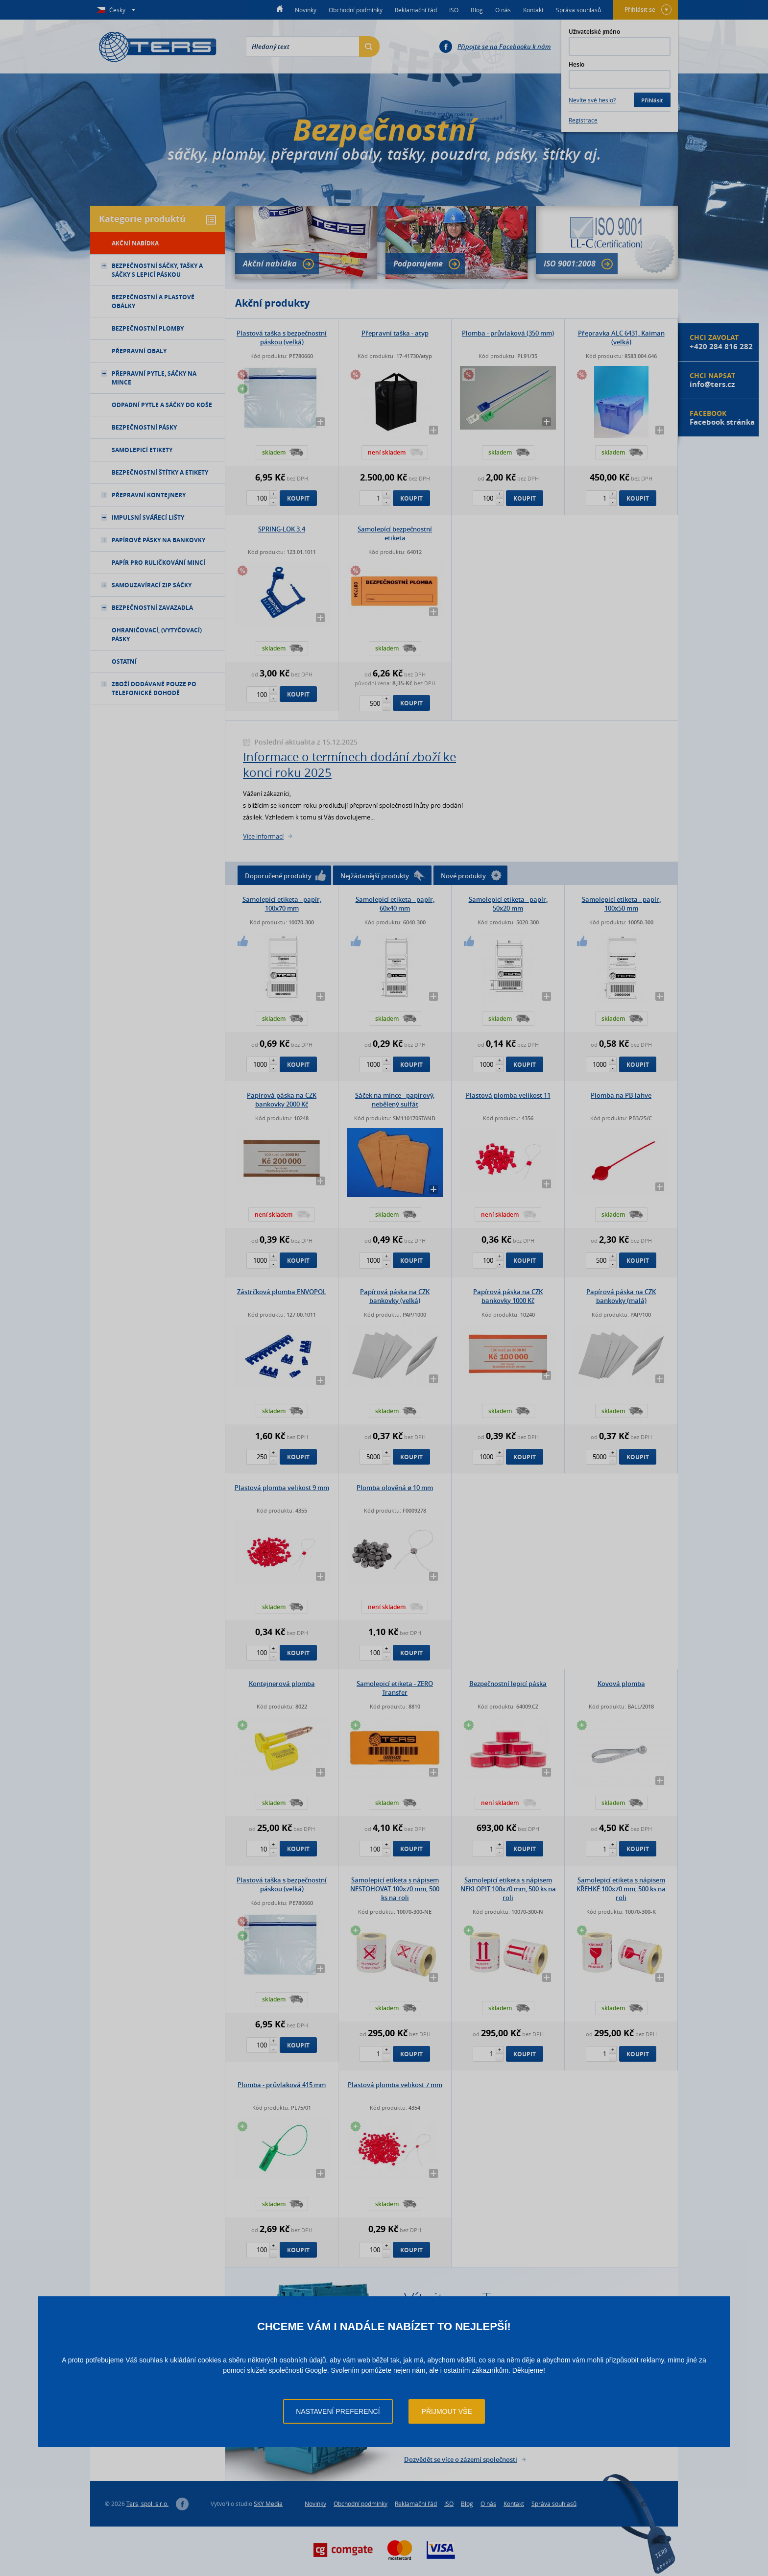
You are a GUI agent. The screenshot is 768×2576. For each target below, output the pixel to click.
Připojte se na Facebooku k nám (504, 46)
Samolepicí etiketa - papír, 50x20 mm (508, 904)
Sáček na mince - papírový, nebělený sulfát (394, 1099)
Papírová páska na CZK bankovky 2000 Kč (281, 1099)
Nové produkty (471, 875)
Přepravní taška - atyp (395, 333)
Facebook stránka (722, 422)
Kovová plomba (621, 1683)
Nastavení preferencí (338, 2411)
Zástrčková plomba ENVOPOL (281, 1291)
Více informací (263, 836)
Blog (477, 10)
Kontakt (533, 10)
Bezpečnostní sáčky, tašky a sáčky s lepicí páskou (152, 270)
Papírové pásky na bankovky (153, 540)
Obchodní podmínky (356, 10)
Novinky (305, 10)
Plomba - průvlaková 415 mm (282, 2084)
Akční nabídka (278, 263)
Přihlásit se (648, 9)
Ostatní (124, 661)
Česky (117, 10)
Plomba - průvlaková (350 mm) (508, 333)
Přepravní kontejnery (143, 495)
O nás (503, 10)
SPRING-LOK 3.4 (281, 529)
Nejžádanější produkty (382, 875)
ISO (453, 10)
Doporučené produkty (285, 875)
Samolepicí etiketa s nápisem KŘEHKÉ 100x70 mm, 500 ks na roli (621, 1889)
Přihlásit (652, 100)
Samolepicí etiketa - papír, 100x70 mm (281, 904)
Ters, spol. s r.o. (147, 2503)
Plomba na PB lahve (621, 1095)
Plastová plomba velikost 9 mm (282, 1487)
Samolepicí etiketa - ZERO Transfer (395, 1688)
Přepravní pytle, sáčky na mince (148, 377)
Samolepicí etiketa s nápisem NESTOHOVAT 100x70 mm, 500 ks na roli (394, 1889)
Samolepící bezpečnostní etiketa (395, 533)
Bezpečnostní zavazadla (147, 607)
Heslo (576, 64)
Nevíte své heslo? (592, 100)
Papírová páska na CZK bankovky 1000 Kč (508, 1296)
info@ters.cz (712, 384)
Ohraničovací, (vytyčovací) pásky (157, 634)
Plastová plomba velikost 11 (508, 1095)
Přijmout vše (447, 2411)
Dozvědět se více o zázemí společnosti (460, 2459)
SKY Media (268, 2503)
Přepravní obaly (139, 351)
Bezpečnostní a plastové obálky (153, 301)
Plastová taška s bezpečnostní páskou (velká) (282, 337)
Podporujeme (426, 263)
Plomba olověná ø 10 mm (395, 1487)
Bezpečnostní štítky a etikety (160, 472)
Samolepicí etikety (142, 450)
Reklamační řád (416, 10)
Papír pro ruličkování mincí (158, 562)
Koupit (298, 498)
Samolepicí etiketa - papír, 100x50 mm (621, 904)
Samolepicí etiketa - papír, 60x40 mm (395, 904)
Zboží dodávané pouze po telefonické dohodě (148, 688)
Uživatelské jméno (594, 31)
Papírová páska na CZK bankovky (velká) (395, 1296)
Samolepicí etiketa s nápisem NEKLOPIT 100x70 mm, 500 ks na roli (508, 1889)
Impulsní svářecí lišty (142, 517)
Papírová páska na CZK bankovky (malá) (621, 1296)
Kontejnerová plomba (282, 1683)
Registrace (583, 120)
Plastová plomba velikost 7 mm (395, 2084)
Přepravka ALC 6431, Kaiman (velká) (621, 337)
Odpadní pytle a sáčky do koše (162, 405)
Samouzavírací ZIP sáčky (146, 585)
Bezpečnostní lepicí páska (508, 1683)
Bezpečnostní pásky (144, 427)
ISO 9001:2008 (578, 263)
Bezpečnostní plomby (148, 328)
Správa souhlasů (578, 10)
